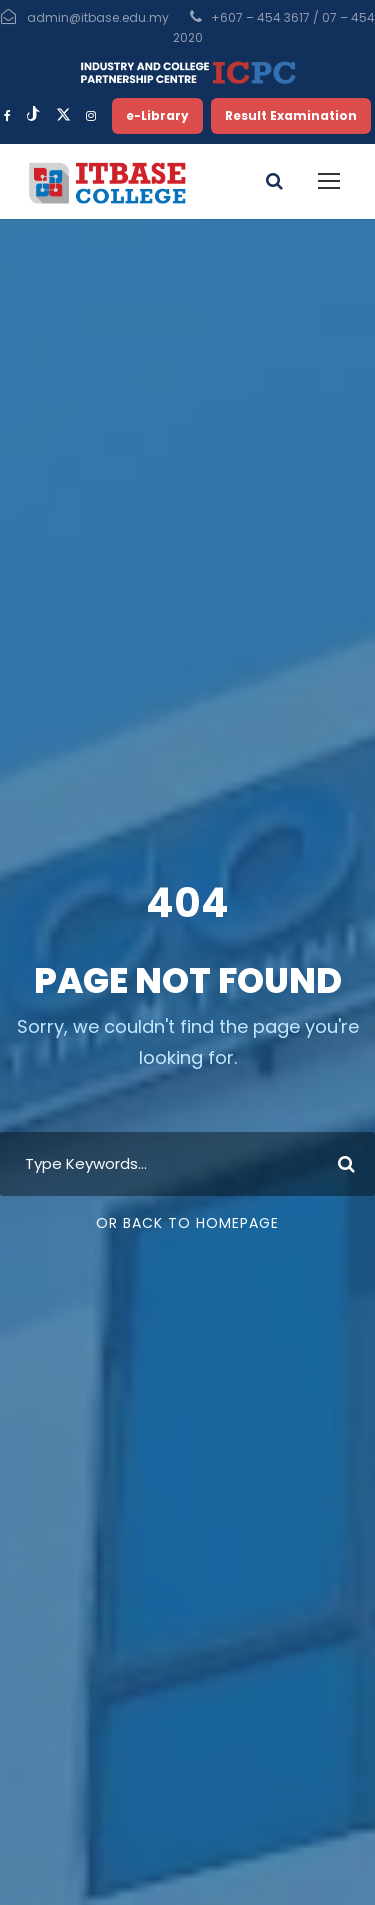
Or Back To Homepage (187, 1223)
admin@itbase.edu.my (98, 17)
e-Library (157, 115)
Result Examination (291, 115)
